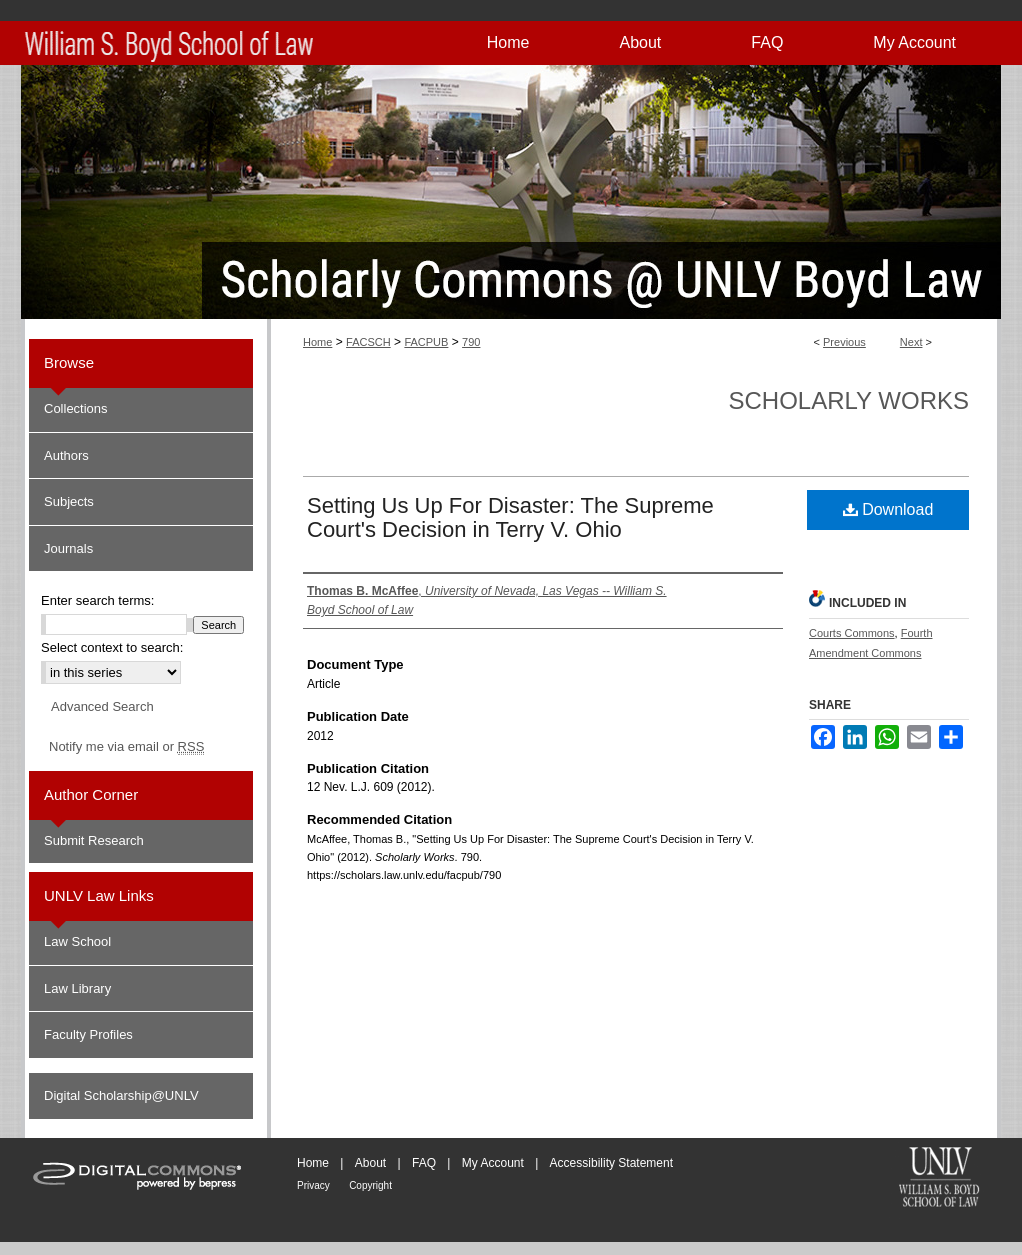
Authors (66, 455)
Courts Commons (852, 633)
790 (471, 342)
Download (888, 509)
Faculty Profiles (88, 1034)
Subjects (69, 501)
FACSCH (368, 342)
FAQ (424, 1163)
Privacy (313, 1185)
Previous (844, 342)
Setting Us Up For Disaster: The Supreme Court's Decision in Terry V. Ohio (510, 517)
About (370, 1163)
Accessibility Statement (611, 1163)
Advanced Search (102, 706)
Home (317, 342)
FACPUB (426, 342)
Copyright (370, 1185)
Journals (68, 548)
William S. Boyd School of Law (939, 1179)
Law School (77, 941)
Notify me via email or (126, 747)
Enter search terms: (97, 600)
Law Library (77, 988)
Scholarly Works (848, 400)
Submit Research (94, 840)
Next (911, 342)
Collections (76, 408)
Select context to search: (112, 647)
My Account (493, 1163)
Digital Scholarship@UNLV (121, 1095)
